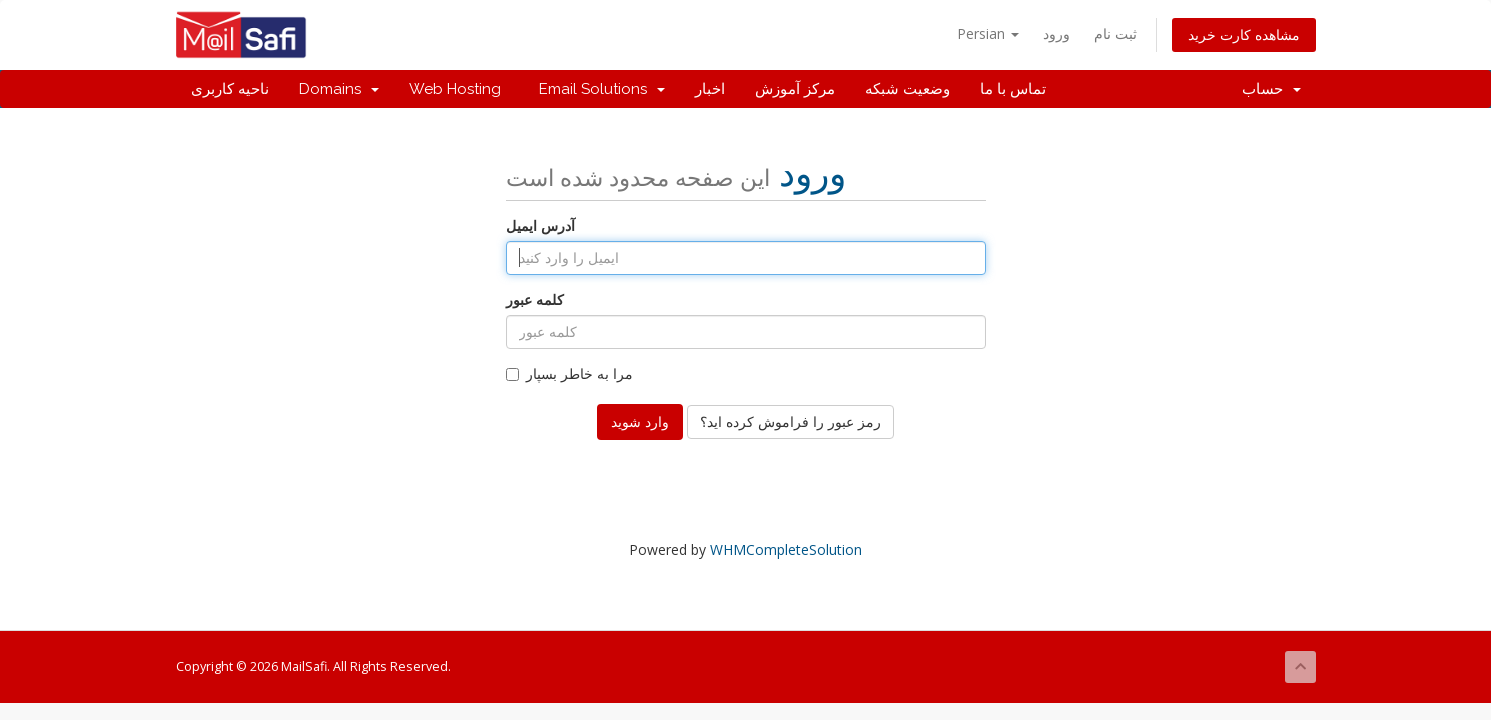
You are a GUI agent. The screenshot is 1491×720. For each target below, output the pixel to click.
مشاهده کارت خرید (1244, 34)
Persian (988, 33)
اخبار (710, 89)
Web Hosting (455, 89)
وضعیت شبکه (907, 89)
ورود (1056, 33)
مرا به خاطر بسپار (569, 373)
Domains (339, 89)
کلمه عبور (535, 299)
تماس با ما (1013, 89)
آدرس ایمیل (540, 225)
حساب (1271, 89)
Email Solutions (598, 89)
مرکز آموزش (795, 89)
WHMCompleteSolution (786, 549)
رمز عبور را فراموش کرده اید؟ (790, 421)
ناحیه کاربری (230, 89)
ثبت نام (1115, 33)
